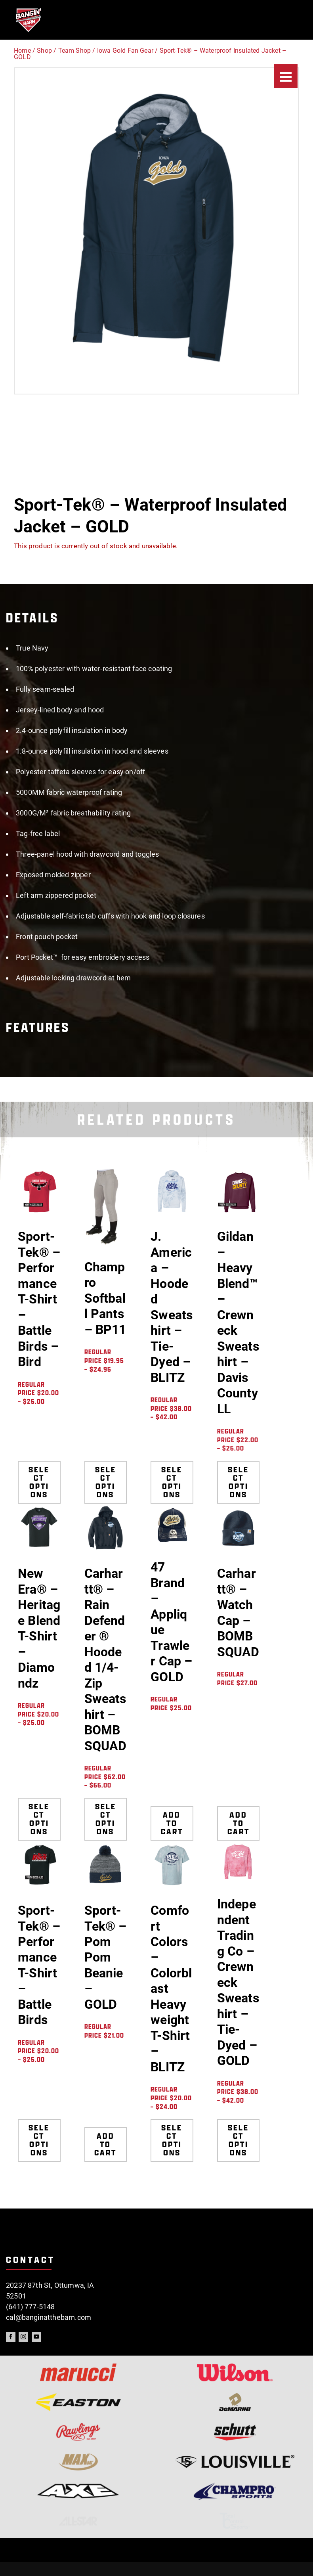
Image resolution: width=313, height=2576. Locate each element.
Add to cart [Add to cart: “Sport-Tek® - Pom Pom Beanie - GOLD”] (106, 2140)
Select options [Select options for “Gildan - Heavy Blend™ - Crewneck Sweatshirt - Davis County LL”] (238, 1482)
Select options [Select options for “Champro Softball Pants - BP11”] (105, 1482)
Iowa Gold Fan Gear (125, 50)
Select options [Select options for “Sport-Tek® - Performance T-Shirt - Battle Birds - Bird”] (39, 1482)
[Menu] (286, 76)
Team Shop (74, 50)
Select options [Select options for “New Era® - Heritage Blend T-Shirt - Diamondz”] (39, 1819)
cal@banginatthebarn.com (48, 2317)
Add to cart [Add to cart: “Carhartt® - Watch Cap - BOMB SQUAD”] (238, 1819)
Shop (44, 50)
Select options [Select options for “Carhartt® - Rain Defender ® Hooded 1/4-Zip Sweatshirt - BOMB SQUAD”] (105, 1819)
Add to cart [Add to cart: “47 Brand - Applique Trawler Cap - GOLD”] (172, 1819)
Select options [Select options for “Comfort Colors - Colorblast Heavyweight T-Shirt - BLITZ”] (171, 2140)
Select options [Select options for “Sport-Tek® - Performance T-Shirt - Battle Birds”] (39, 2140)
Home (22, 50)
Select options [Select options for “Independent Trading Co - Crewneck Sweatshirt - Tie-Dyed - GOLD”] (238, 2140)
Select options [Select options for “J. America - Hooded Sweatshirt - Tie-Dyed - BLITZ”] (171, 1482)
